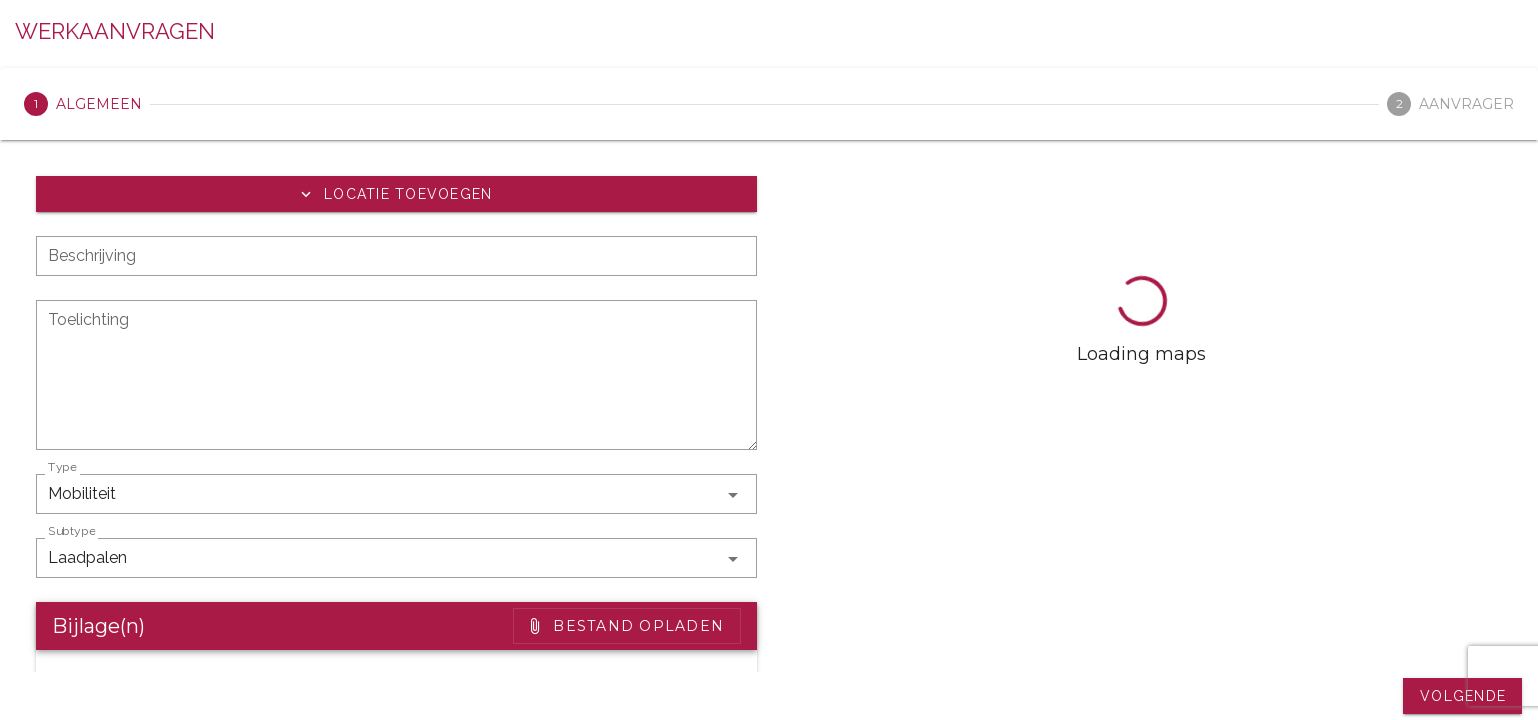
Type (62, 467)
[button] (396, 194)
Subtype (71, 531)
